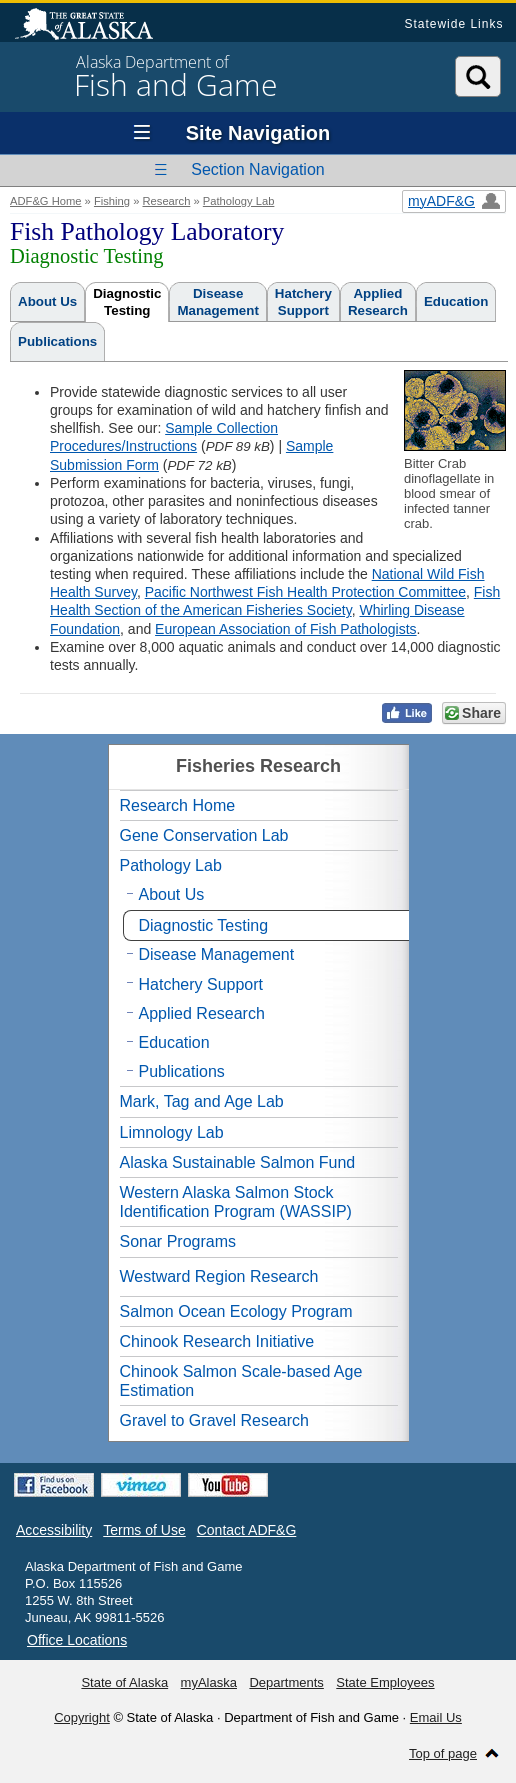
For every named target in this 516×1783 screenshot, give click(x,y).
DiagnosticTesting (127, 302)
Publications (57, 341)
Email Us (436, 1717)
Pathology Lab (239, 201)
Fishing (112, 201)
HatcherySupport (303, 302)
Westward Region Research (219, 1276)
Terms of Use (144, 1530)
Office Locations (77, 1640)
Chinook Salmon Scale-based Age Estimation (241, 1381)
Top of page (443, 1753)
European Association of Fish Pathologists (286, 629)
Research (166, 201)
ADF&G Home (46, 201)
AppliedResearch (378, 302)
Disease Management (217, 954)
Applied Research (202, 1013)
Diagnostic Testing (204, 925)
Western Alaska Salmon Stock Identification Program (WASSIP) (236, 1202)
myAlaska (209, 1682)
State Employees (385, 1682)
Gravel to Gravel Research (214, 1420)
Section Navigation (257, 169)
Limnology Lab (172, 1132)
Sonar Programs (178, 1241)
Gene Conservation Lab (204, 835)
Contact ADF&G (247, 1530)
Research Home (178, 805)
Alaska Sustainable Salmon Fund (238, 1162)
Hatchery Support (201, 984)
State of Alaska (94, 26)
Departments (286, 1682)
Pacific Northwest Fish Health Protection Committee (305, 592)
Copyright (82, 1717)
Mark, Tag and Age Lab (202, 1101)
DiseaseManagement (217, 302)
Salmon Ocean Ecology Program (236, 1311)
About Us (47, 301)
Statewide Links (453, 24)
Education (456, 301)
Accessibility (54, 1530)
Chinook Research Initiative (217, 1341)
